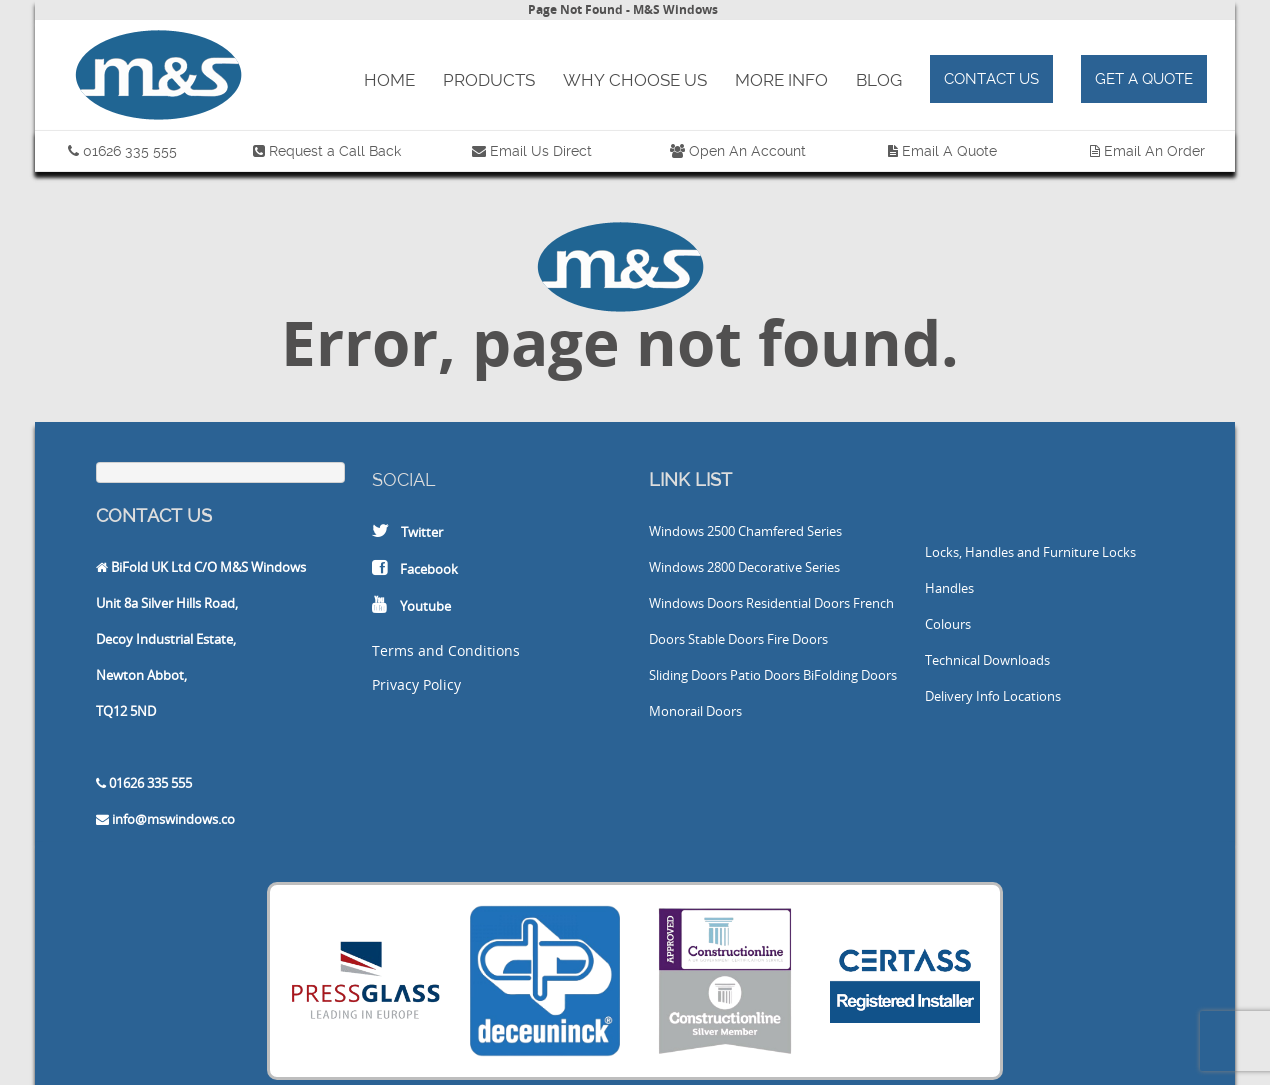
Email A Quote (949, 151)
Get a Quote (1144, 79)
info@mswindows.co (173, 819)
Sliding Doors (688, 675)
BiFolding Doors (850, 675)
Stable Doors (726, 639)
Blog (879, 80)
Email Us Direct (539, 151)
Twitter (422, 532)
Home (389, 80)
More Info (781, 80)
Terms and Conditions (446, 650)
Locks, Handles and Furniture (1012, 552)
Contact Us (991, 79)
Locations (1032, 696)
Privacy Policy (416, 684)
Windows (676, 531)
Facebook (429, 569)
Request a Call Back (335, 151)
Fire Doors (797, 639)
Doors (725, 603)
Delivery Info (962, 696)
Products (489, 80)
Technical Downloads (987, 660)
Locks (1119, 552)
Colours (948, 624)
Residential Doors (798, 603)
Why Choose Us (635, 80)
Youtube (425, 606)
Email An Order (1154, 151)
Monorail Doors (695, 711)
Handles (949, 588)
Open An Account (747, 151)
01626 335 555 (130, 151)
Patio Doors (765, 675)
